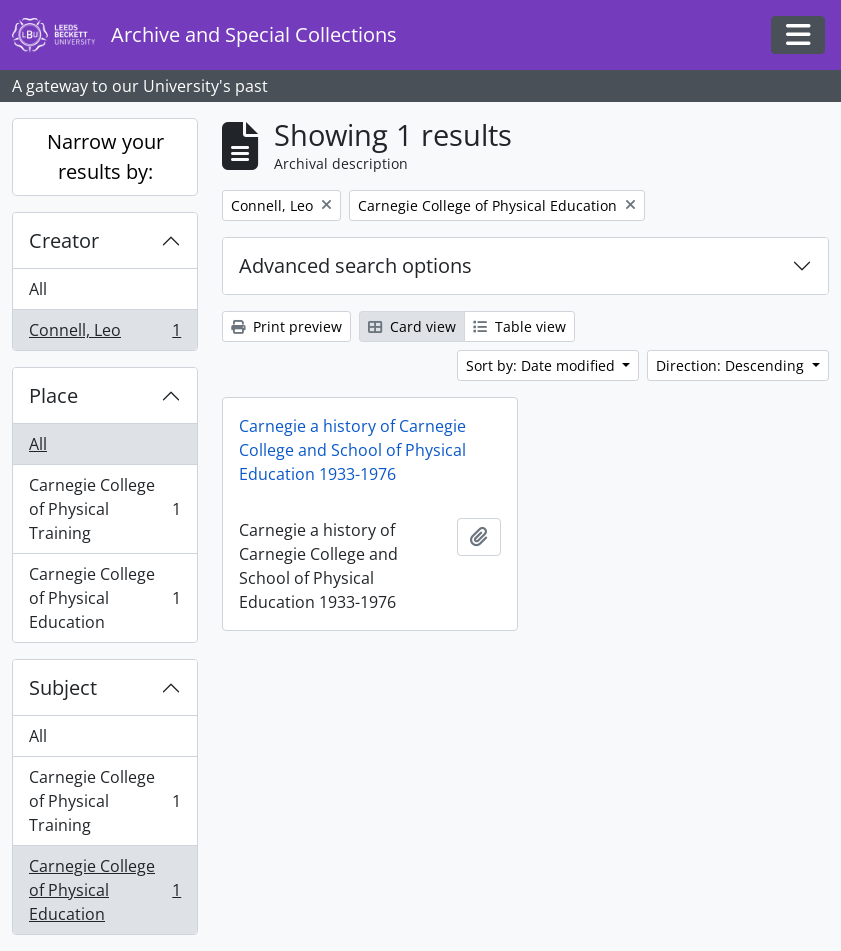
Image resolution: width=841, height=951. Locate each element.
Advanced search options (355, 265)
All (38, 289)
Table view (519, 326)
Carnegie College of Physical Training (104, 509)
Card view (412, 326)
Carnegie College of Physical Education (104, 598)
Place (53, 395)
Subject (63, 687)
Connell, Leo (104, 334)
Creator (64, 240)
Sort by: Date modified (542, 365)
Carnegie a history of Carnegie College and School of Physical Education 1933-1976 (352, 450)
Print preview (286, 326)
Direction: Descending (732, 365)
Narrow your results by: (105, 156)
